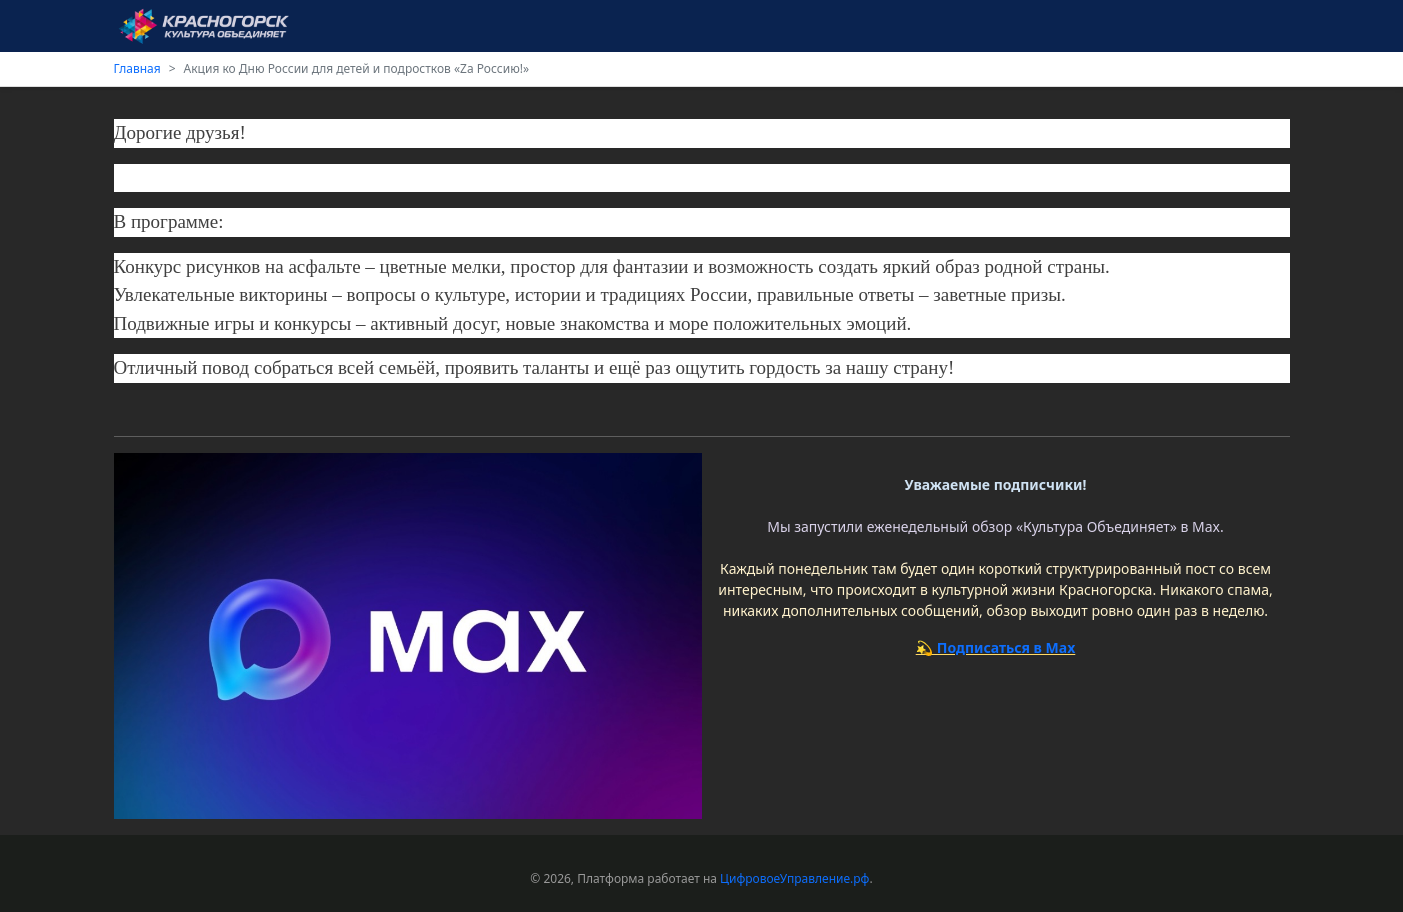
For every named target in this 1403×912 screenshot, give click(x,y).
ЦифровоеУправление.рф (794, 878)
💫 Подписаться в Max (996, 647)
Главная (137, 68)
